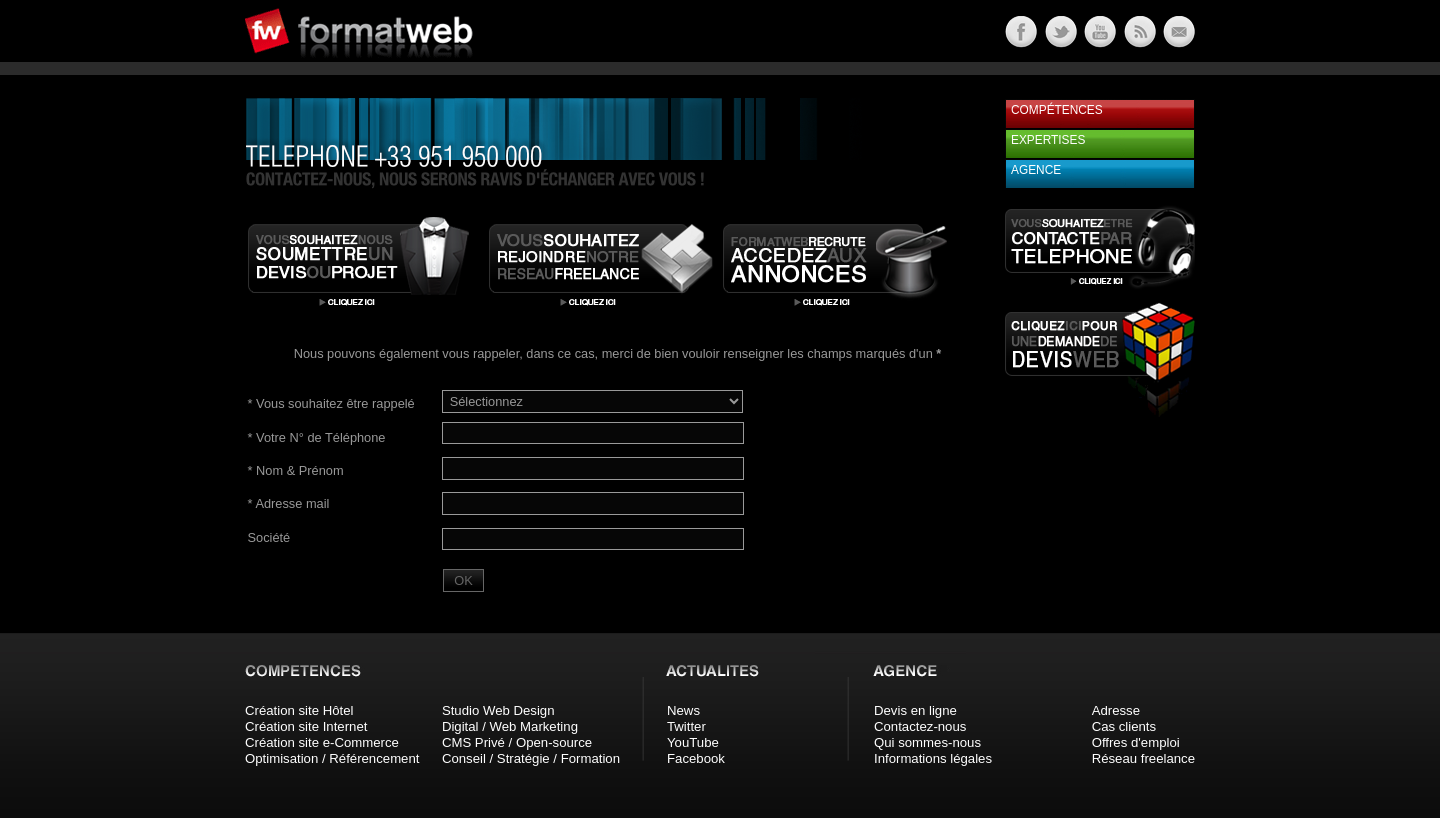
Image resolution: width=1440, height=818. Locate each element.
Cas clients (1124, 726)
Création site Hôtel (299, 710)
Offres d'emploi (1136, 742)
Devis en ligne (915, 710)
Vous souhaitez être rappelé (331, 403)
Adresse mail (289, 503)
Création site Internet (306, 726)
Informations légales (933, 758)
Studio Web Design (498, 710)
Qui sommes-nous (927, 742)
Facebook (696, 758)
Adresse (1116, 710)
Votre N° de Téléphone (317, 437)
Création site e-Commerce (322, 742)
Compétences (1057, 110)
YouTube (693, 742)
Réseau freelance (1143, 758)
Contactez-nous (920, 726)
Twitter (686, 726)
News (683, 710)
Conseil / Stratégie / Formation (531, 758)
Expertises (1048, 140)
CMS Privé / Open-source (517, 742)
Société (269, 537)
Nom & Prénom (296, 470)
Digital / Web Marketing (510, 726)
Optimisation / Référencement (332, 758)
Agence (1036, 170)
